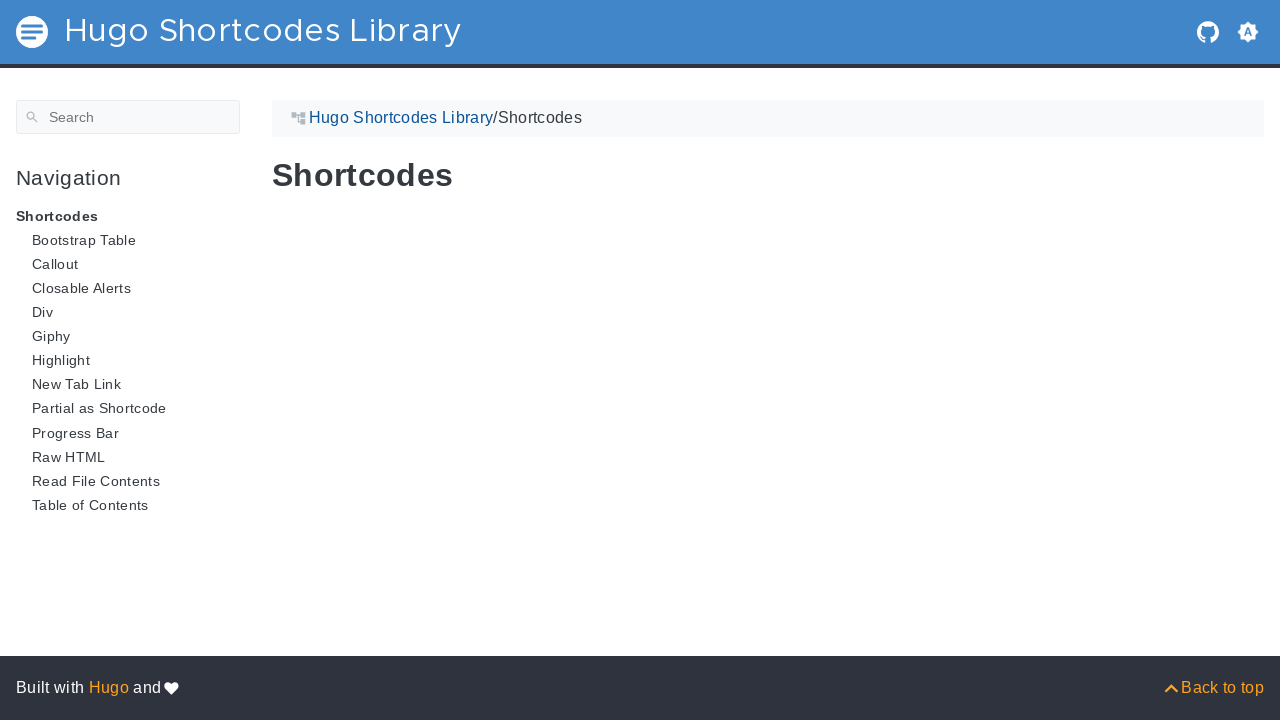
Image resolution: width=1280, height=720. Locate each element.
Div (42, 312)
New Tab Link (76, 384)
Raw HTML (69, 457)
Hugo (109, 687)
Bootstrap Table (84, 240)
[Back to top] (1212, 687)
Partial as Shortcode (99, 408)
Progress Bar (75, 433)
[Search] (128, 117)
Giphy (51, 336)
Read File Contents (96, 481)
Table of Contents (90, 505)
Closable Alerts (81, 288)
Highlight (61, 360)
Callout (55, 264)
